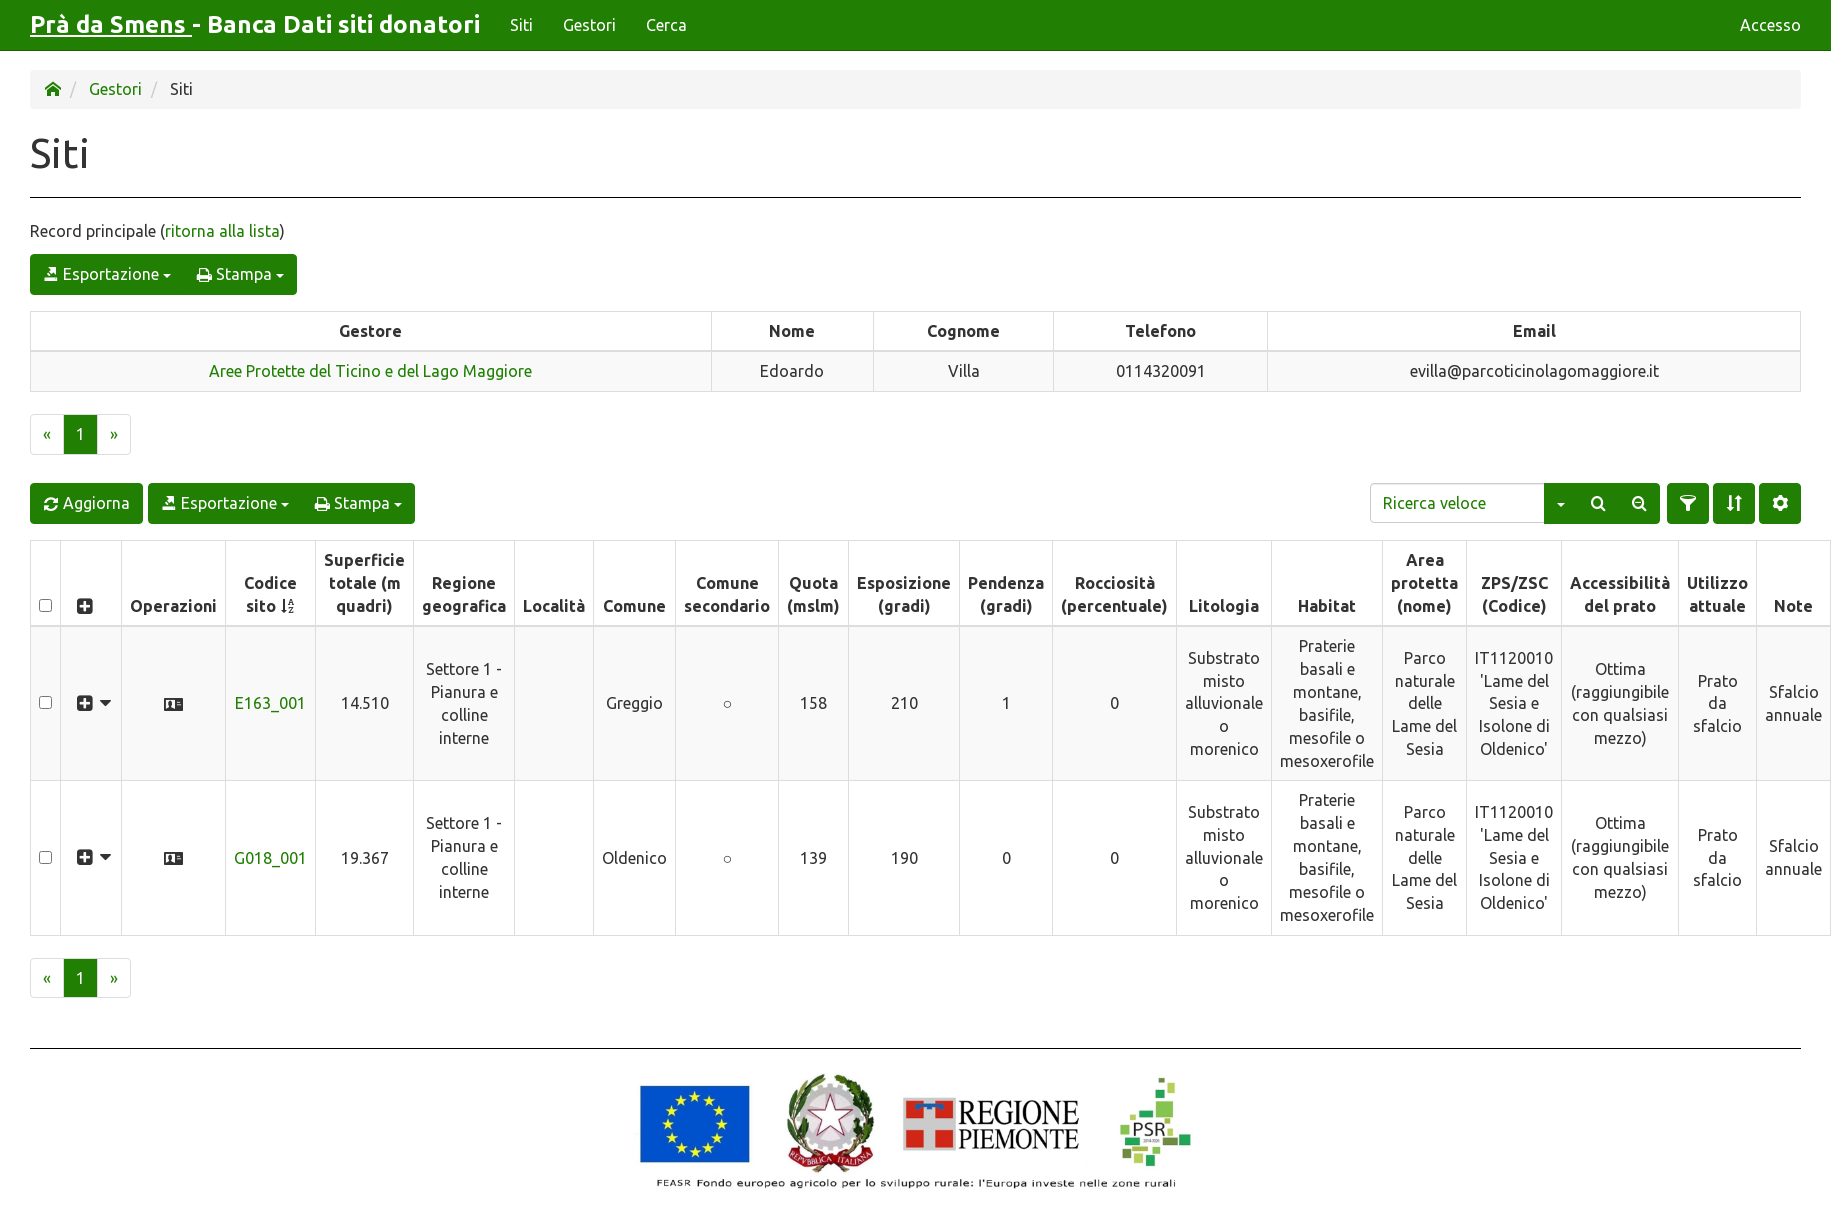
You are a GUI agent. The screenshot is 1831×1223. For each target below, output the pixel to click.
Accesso (1770, 25)
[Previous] (47, 434)
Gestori (589, 25)
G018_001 (270, 858)
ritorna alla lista (222, 231)
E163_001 (270, 703)
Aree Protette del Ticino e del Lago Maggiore (370, 371)
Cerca (666, 25)
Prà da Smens (111, 24)
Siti (521, 25)
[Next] (114, 434)
